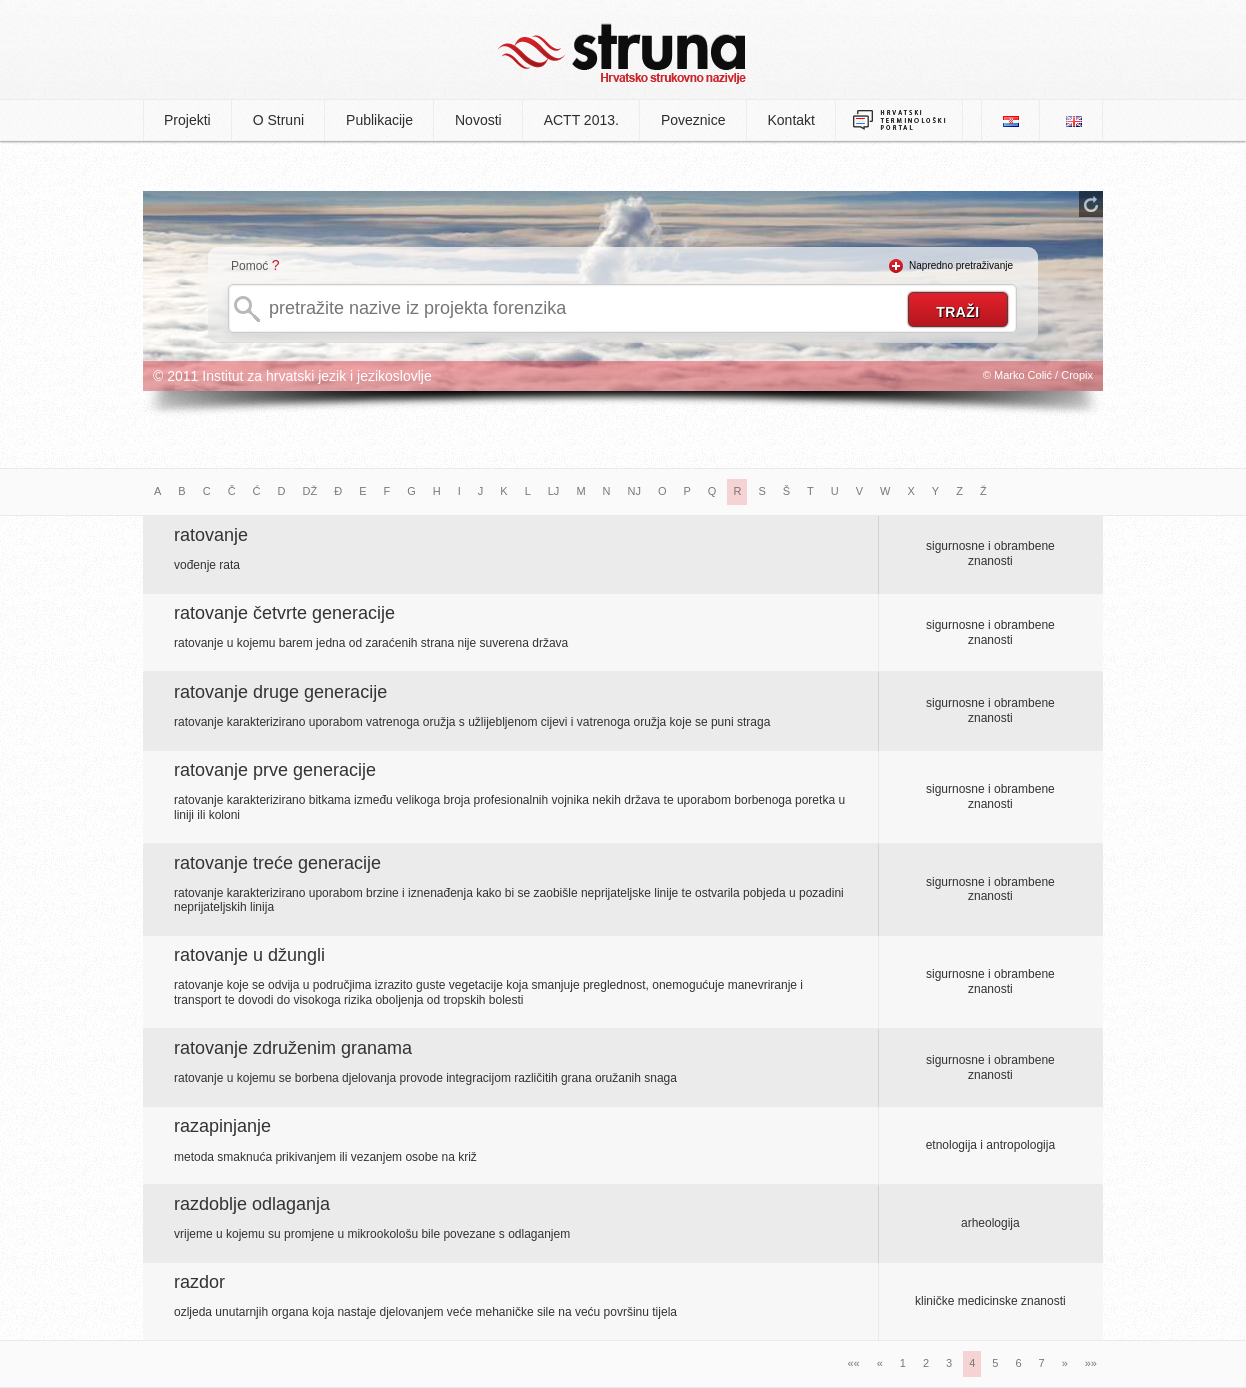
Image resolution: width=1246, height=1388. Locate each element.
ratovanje (211, 535)
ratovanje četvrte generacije (284, 613)
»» (1091, 1363)
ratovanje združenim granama (293, 1048)
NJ (634, 491)
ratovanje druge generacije (280, 692)
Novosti (478, 120)
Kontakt (791, 120)
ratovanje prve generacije (275, 770)
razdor (199, 1282)
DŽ (310, 491)
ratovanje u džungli (249, 955)
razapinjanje (222, 1126)
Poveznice (693, 120)
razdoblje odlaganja (252, 1204)
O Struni (278, 120)
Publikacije (379, 120)
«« (853, 1363)
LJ (554, 491)
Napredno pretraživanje (961, 265)
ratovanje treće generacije (277, 863)
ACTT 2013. (581, 120)
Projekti (187, 120)
